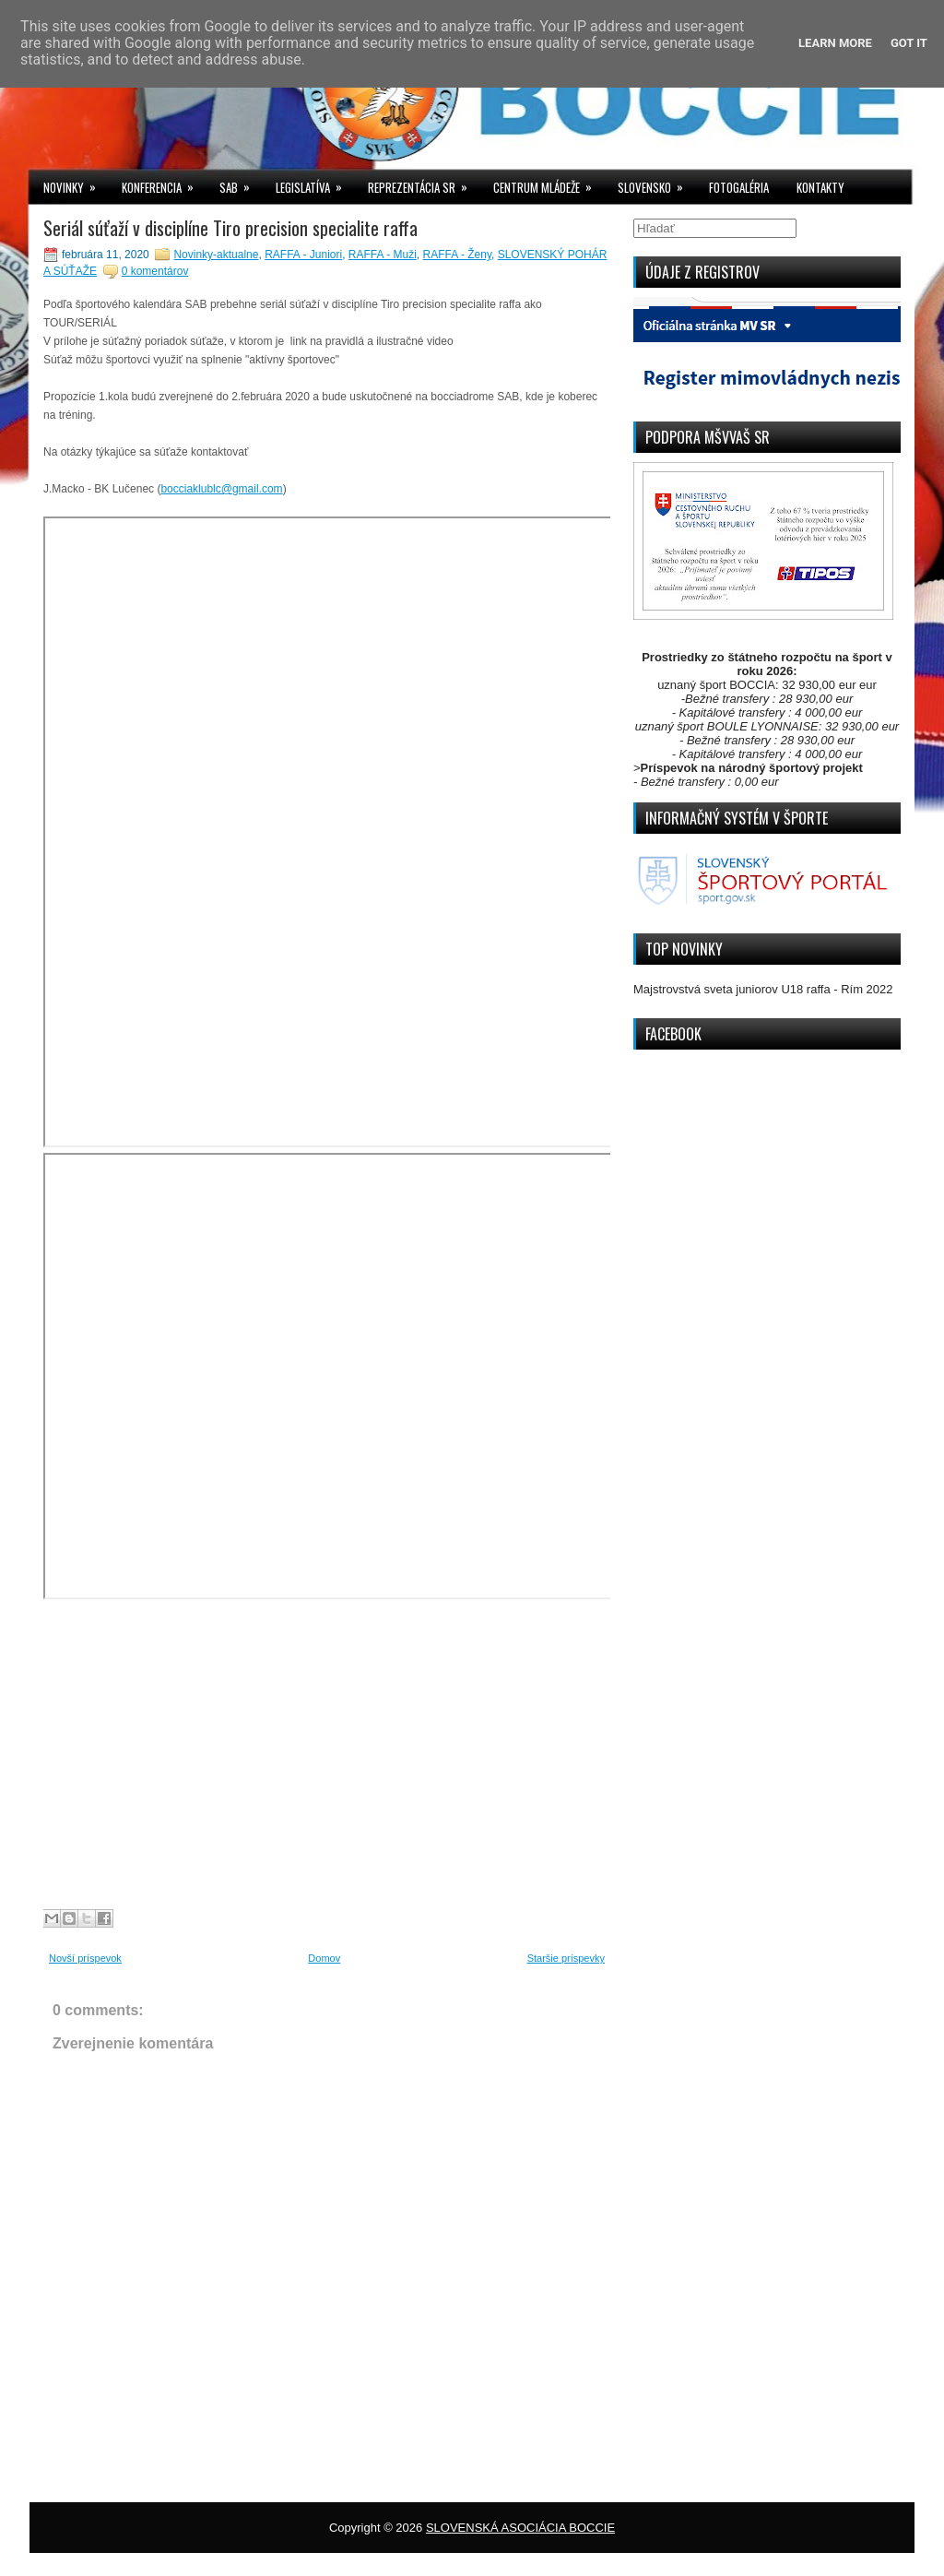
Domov (324, 1958)
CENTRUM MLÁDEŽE (548, 183)
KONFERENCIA (164, 183)
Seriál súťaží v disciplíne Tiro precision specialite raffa (230, 228)
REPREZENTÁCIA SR (423, 183)
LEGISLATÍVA (315, 183)
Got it (909, 43)
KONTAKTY (820, 187)
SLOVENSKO (656, 183)
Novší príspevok (85, 1958)
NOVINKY (75, 183)
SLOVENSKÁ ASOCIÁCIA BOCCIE (520, 2527)
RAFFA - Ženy (457, 254)
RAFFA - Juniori (303, 254)
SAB (240, 183)
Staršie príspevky (566, 1958)
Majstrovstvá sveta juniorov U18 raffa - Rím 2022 (763, 989)
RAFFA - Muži (382, 254)
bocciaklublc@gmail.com (221, 488)
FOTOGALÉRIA (739, 187)
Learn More (835, 43)
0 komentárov (155, 271)
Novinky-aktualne (215, 254)
